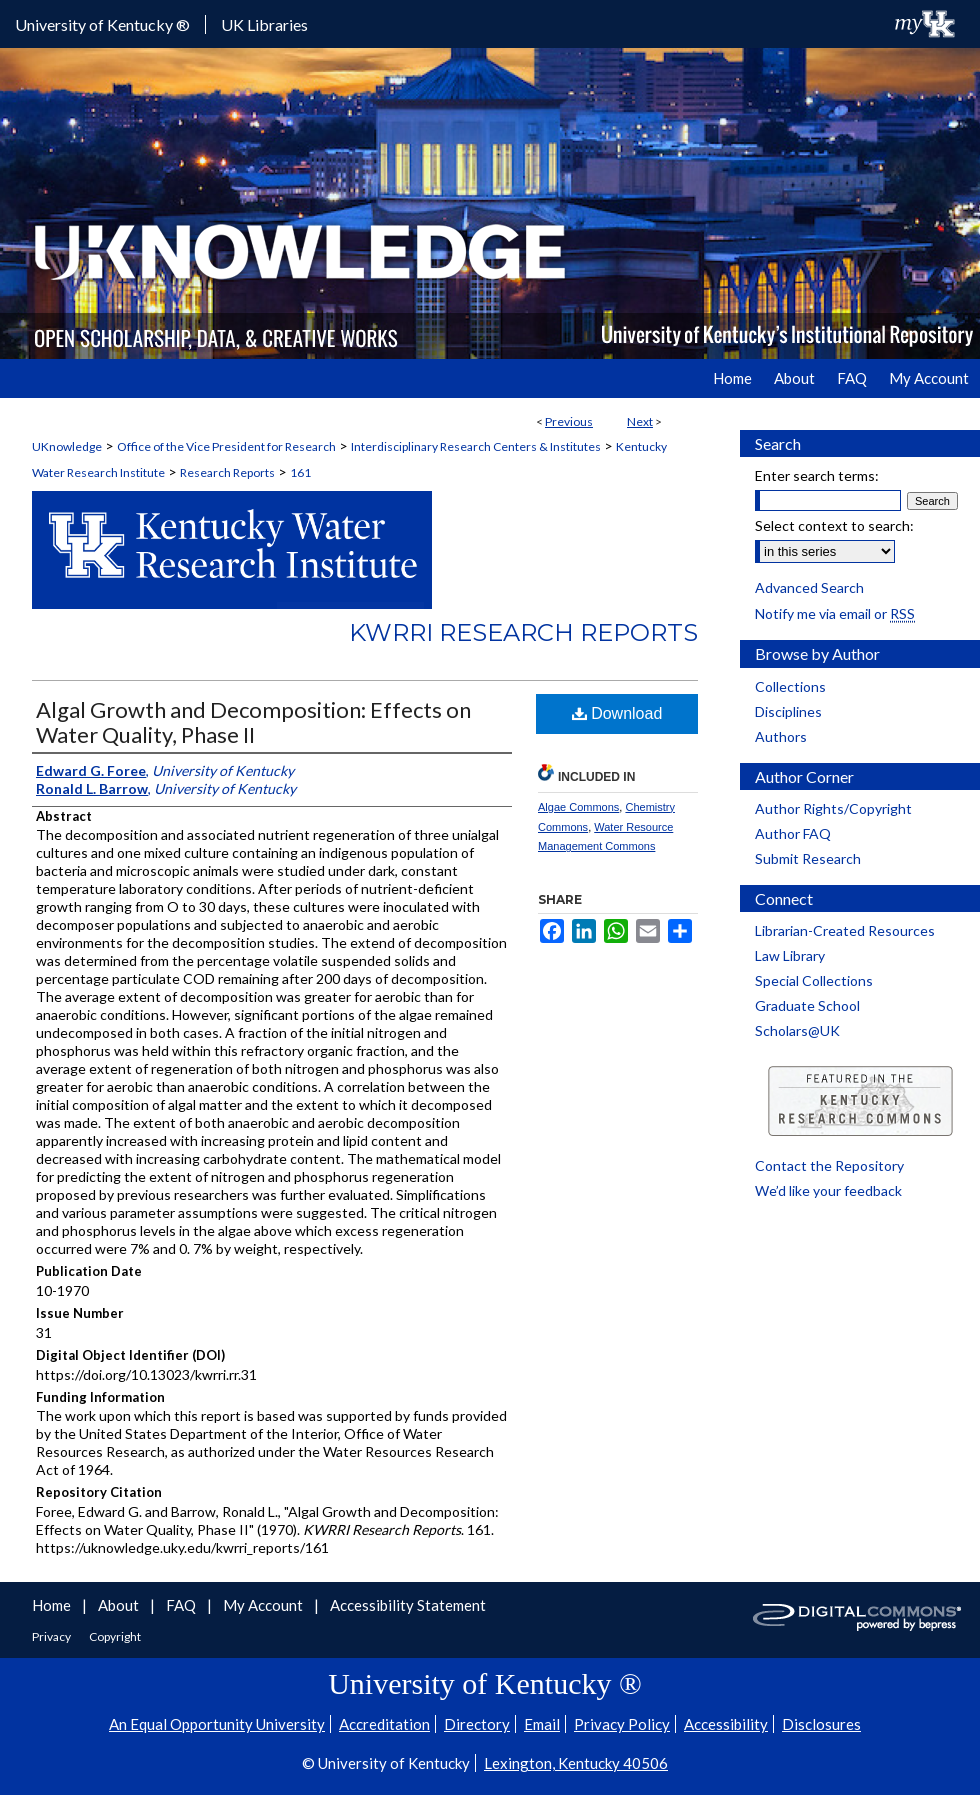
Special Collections (814, 980)
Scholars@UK (797, 1030)
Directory (477, 1724)
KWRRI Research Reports (523, 632)
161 (300, 472)
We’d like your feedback (828, 1190)
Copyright (115, 1636)
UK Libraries (264, 24)
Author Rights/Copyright (833, 808)
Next (640, 421)
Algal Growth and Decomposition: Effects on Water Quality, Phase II (253, 722)
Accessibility (726, 1724)
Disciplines (788, 711)
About (120, 1605)
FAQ (182, 1605)
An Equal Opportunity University (217, 1724)
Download (617, 713)
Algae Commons (578, 807)
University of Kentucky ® (102, 24)
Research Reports (227, 472)
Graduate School (807, 1005)
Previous (569, 421)
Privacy (52, 1636)
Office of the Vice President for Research (226, 446)
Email (542, 1724)
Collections (790, 686)
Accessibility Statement (408, 1605)
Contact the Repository (829, 1165)
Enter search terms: (817, 475)
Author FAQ (793, 833)
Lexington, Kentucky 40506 (576, 1763)
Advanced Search (809, 587)
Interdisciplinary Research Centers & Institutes (476, 446)
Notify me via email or (835, 613)
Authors (781, 736)
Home (53, 1605)
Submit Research (808, 858)
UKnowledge (67, 446)
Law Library (790, 955)
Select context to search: (834, 525)
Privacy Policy (622, 1724)
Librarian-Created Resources (845, 930)
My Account (264, 1605)
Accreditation (384, 1724)
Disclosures (821, 1724)
